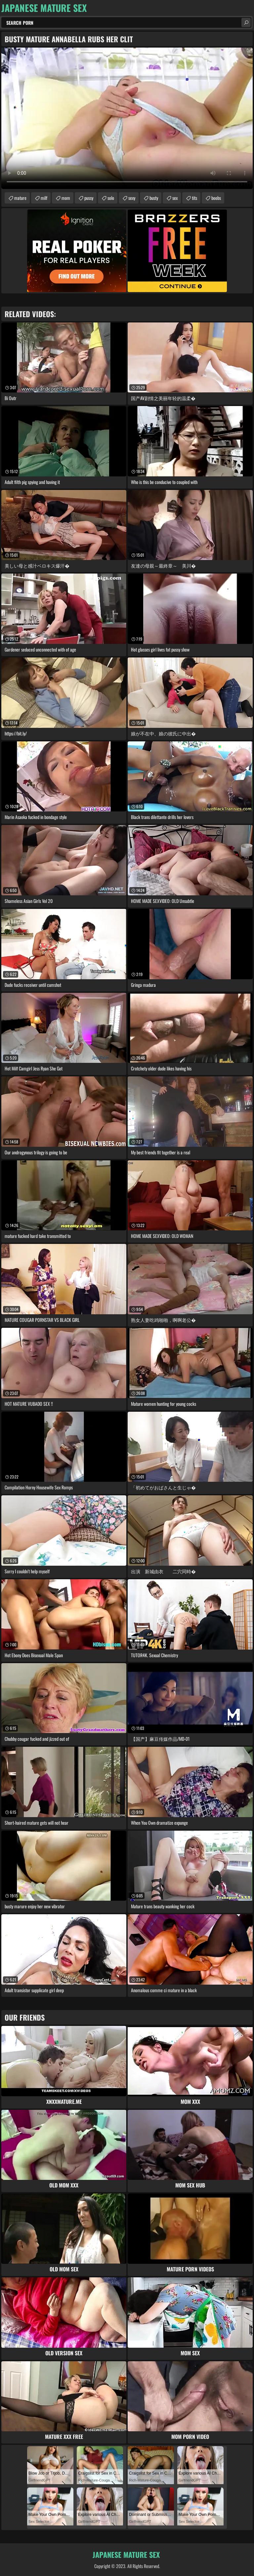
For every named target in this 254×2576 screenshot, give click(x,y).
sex (175, 197)
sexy (131, 197)
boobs (216, 197)
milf (44, 197)
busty (153, 197)
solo (110, 197)
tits (194, 197)
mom (66, 197)
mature (20, 197)
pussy (88, 197)
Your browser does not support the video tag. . (127, 118)
